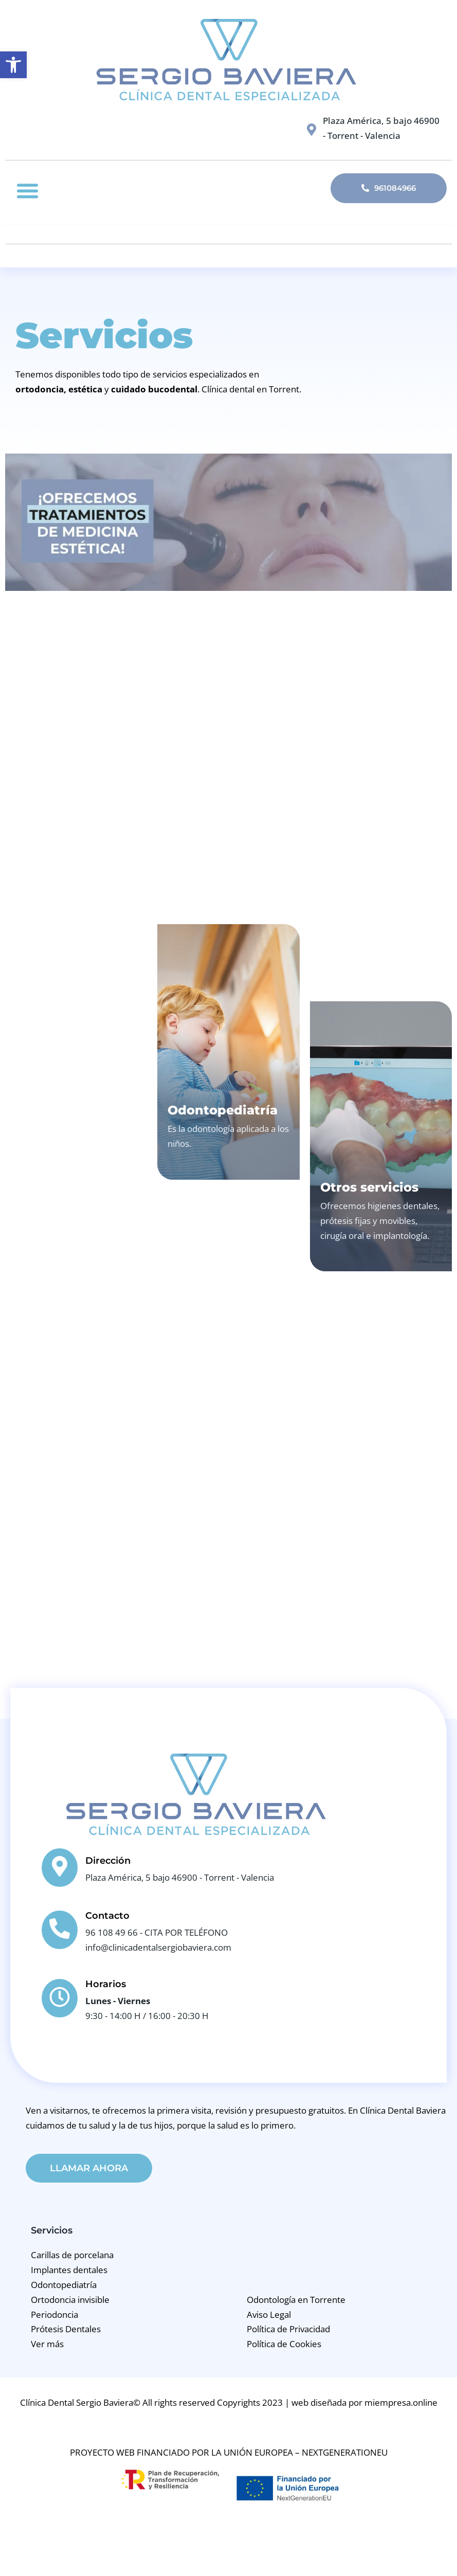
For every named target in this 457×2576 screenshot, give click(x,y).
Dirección (108, 1860)
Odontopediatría (223, 1110)
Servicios (51, 2231)
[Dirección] (60, 1867)
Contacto (107, 1915)
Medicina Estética (352, 694)
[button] (27, 190)
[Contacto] (60, 1930)
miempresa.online (400, 2403)
